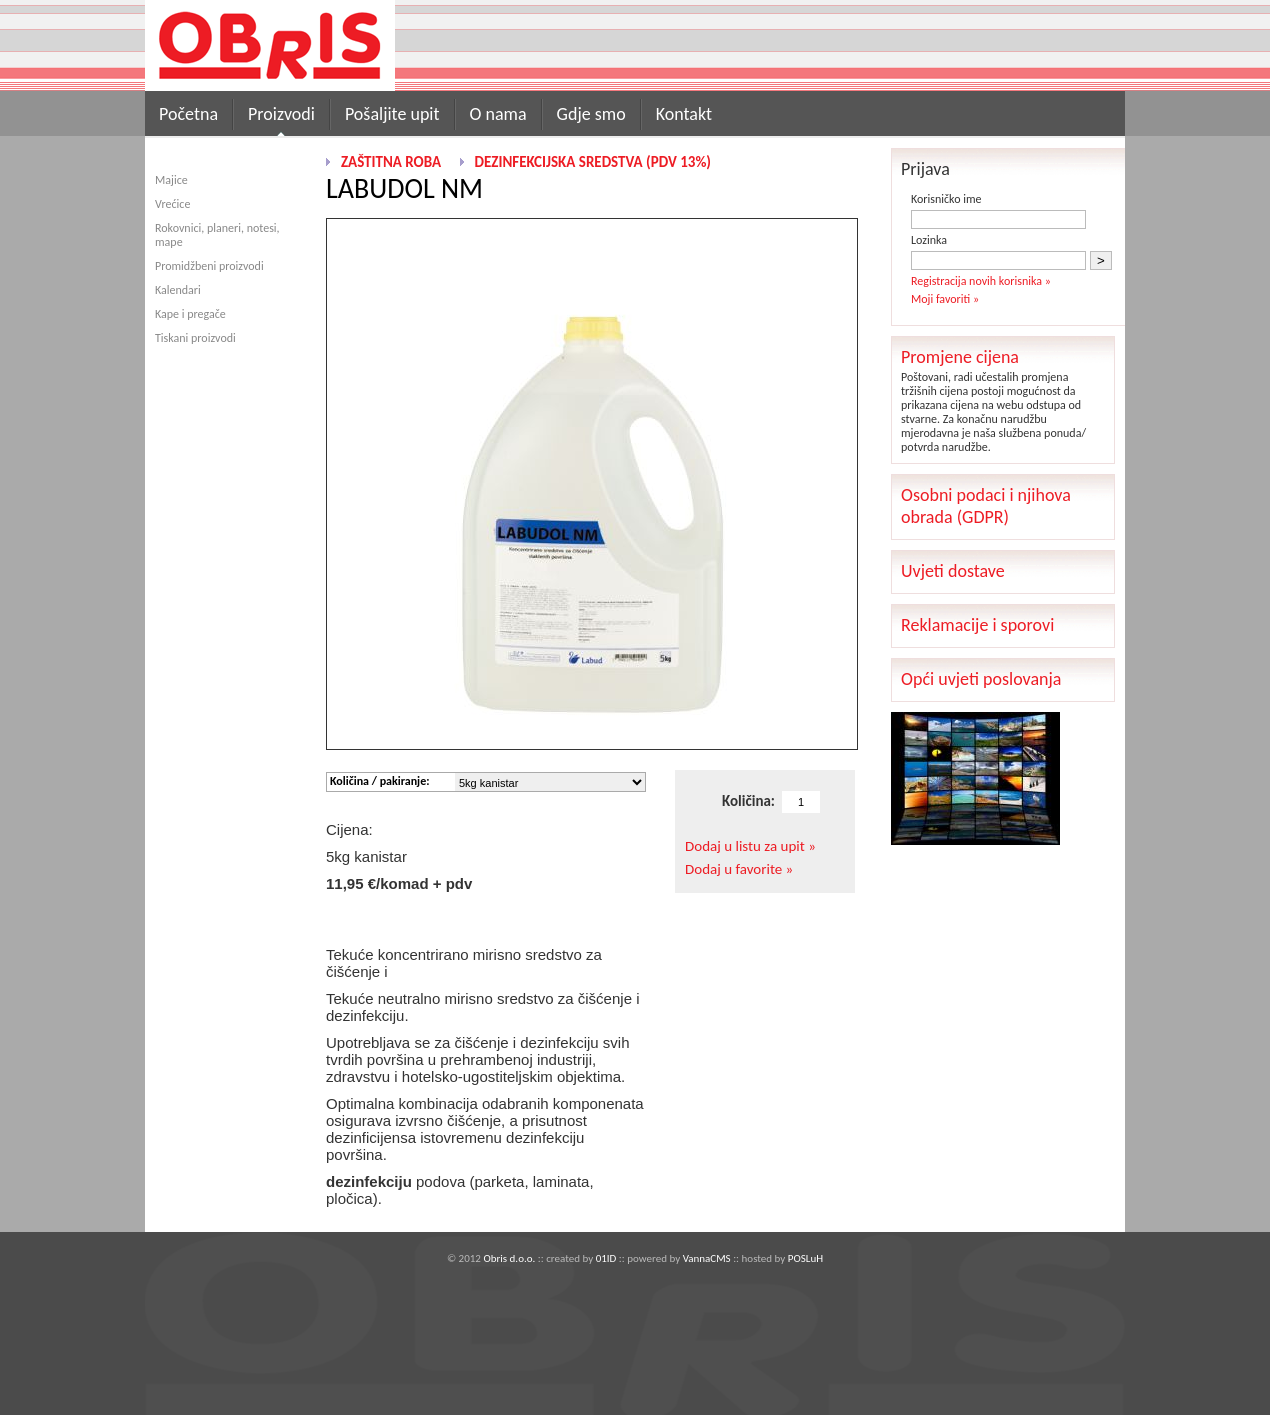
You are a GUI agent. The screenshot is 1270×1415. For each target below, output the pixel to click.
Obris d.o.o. (509, 1258)
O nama (498, 114)
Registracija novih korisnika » (981, 281)
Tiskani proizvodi (195, 338)
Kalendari (178, 290)
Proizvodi (281, 114)
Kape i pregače (190, 314)
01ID (606, 1258)
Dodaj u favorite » (739, 869)
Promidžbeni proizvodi (209, 266)
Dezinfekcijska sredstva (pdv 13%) (593, 162)
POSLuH (805, 1258)
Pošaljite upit (392, 114)
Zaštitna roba (391, 162)
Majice (171, 180)
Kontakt (684, 114)
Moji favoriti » (945, 299)
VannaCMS (707, 1258)
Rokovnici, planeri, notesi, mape (217, 235)
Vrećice (172, 204)
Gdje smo (591, 114)
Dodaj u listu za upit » (750, 846)
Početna (188, 114)
